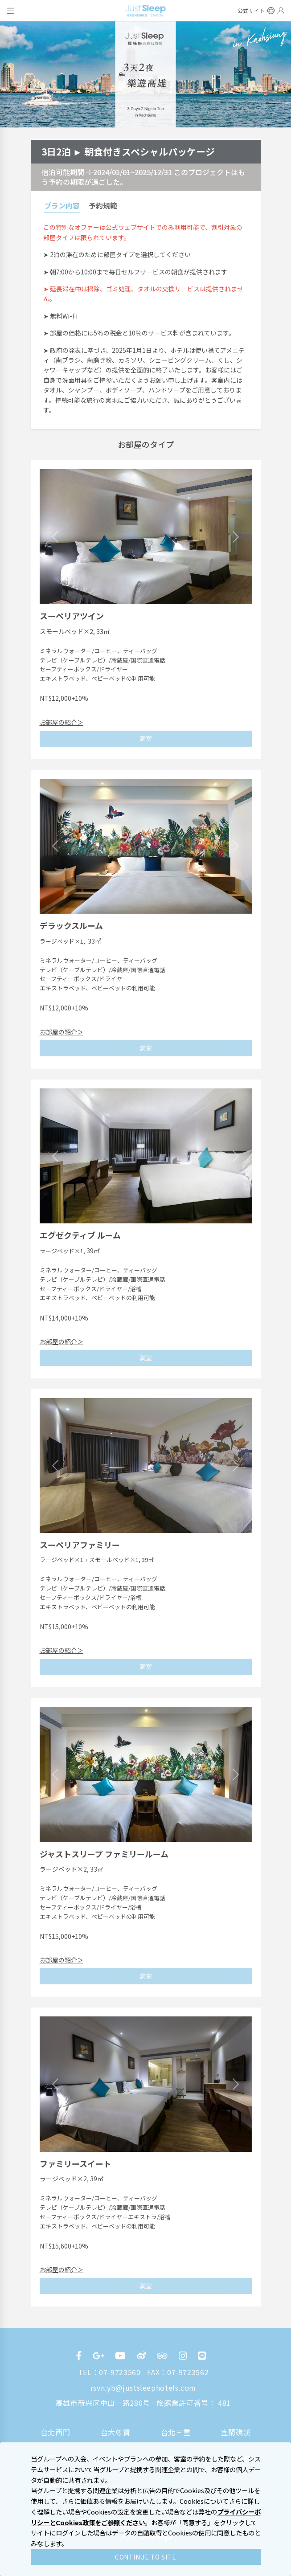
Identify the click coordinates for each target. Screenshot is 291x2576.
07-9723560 (119, 2372)
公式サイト (252, 10)
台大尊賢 (116, 2432)
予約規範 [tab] (103, 205)
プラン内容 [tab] (62, 205)
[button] (55, 536)
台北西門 (55, 2432)
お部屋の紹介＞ (61, 722)
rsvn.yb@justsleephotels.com (143, 2387)
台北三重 (176, 2432)
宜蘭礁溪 (236, 2432)
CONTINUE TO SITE (145, 2556)
